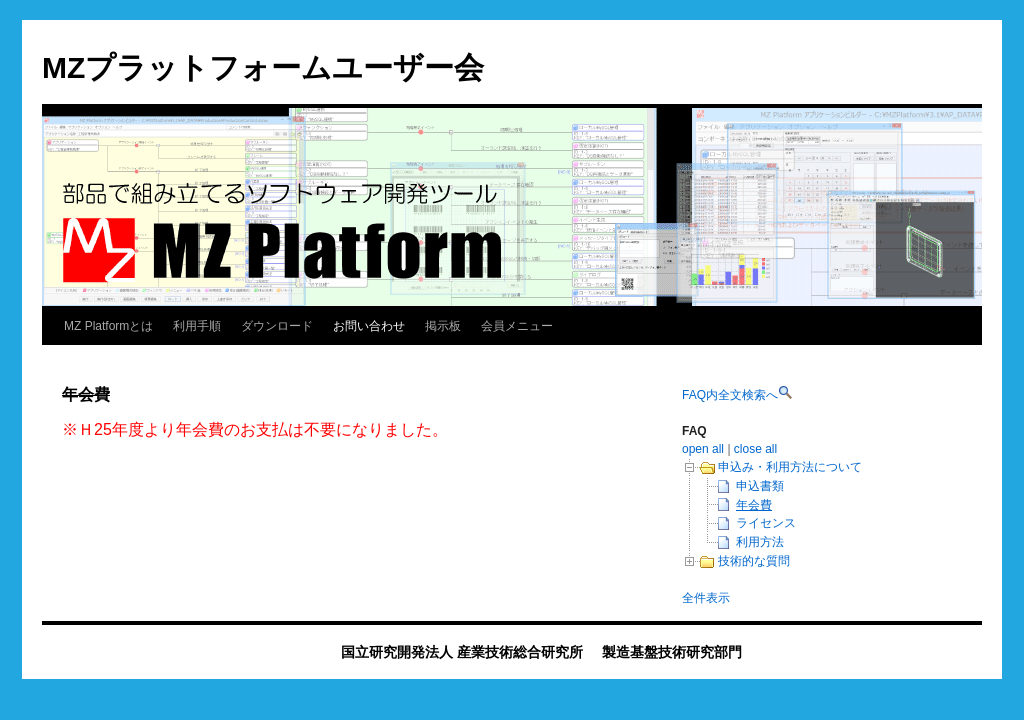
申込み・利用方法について (790, 467)
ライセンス (766, 523)
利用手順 (197, 326)
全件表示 (706, 598)
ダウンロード (277, 326)
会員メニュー (517, 326)
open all (703, 449)
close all (755, 449)
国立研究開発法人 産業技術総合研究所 (462, 652)
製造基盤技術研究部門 (672, 652)
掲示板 (443, 326)
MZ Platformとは (108, 326)
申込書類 (760, 486)
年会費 (754, 505)
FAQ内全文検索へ (730, 395)
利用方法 (760, 542)
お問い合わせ (369, 326)
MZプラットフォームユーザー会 (263, 67)
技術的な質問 (754, 561)
